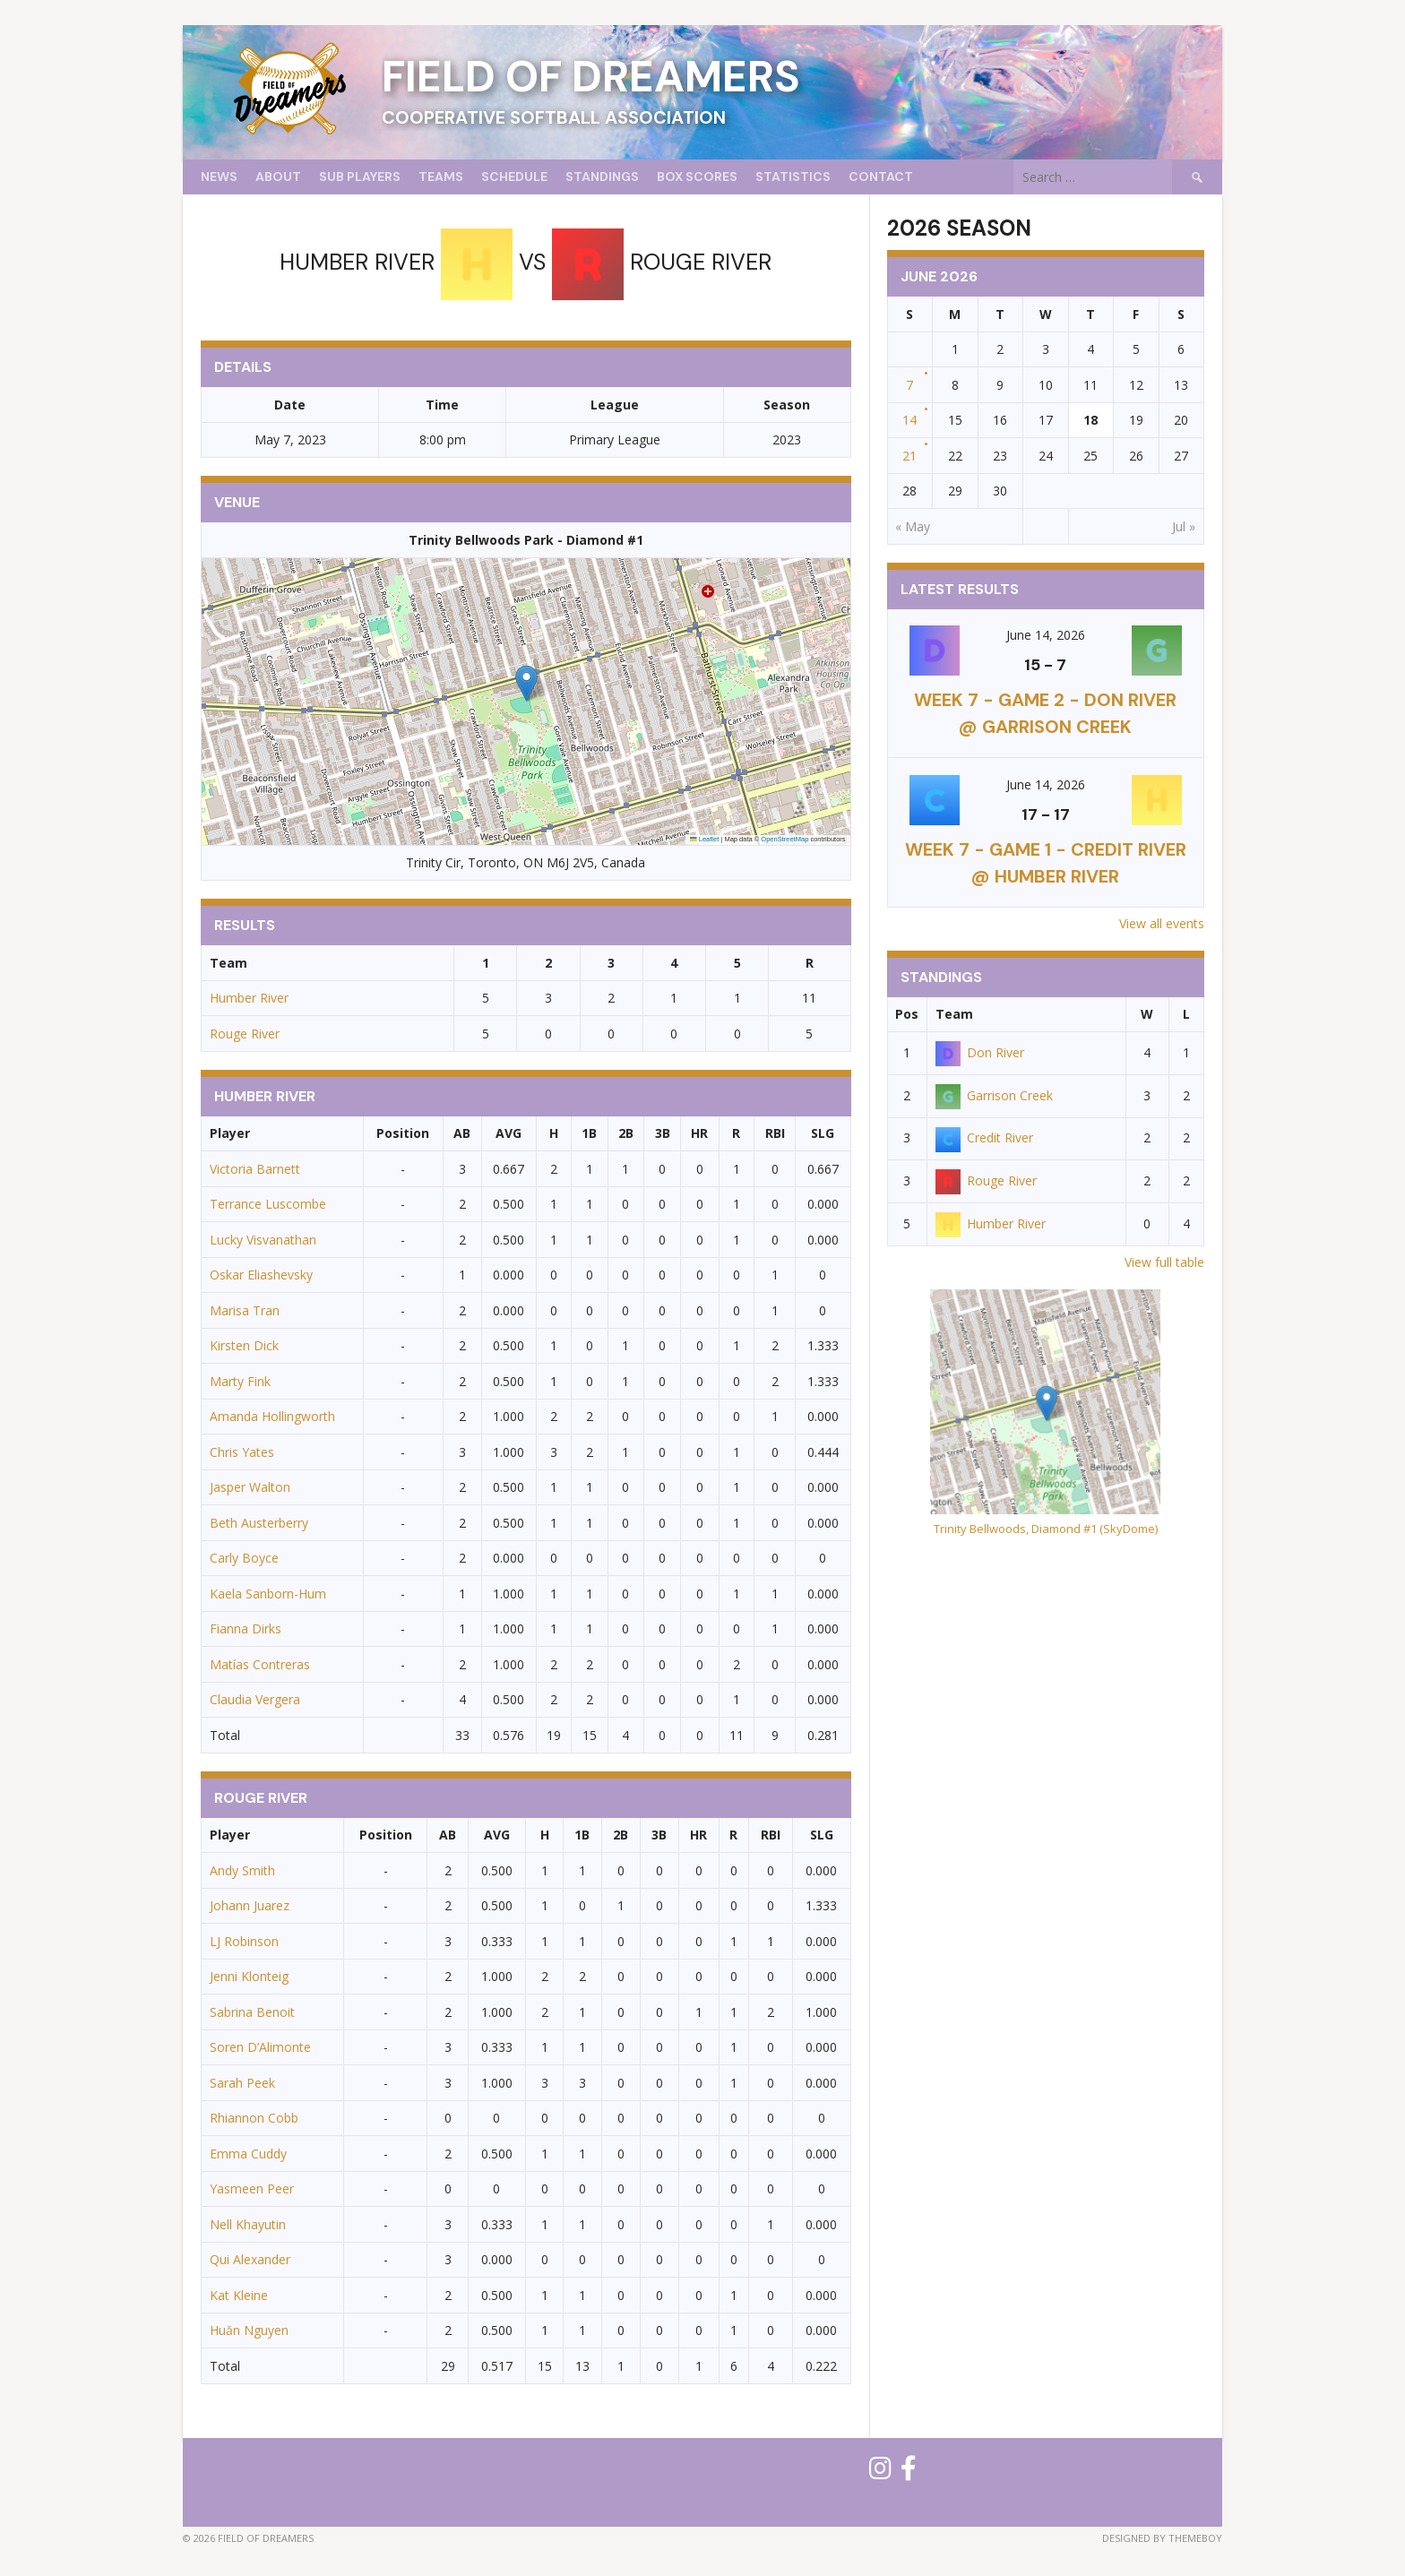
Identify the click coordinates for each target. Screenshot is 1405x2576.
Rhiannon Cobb (254, 2117)
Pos (906, 1013)
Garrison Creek (994, 1095)
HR (699, 1133)
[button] (526, 683)
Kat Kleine (239, 2295)
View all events (1161, 923)
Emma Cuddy (248, 2153)
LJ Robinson (244, 1941)
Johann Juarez (249, 1905)
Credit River (984, 1137)
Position (402, 1133)
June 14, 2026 (1045, 634)
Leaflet (704, 839)
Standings (602, 176)
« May (912, 526)
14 (909, 419)
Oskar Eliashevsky (261, 1274)
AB (461, 1133)
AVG (508, 1133)
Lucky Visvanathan (263, 1239)
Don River (979, 1052)
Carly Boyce (244, 1557)
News (219, 176)
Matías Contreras (260, 1664)
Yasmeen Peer (252, 2188)
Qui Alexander (250, 2259)
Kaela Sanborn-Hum (268, 1593)
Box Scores (697, 176)
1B (589, 1133)
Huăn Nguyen (249, 2330)
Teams (440, 176)
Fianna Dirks (245, 1628)
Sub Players (360, 176)
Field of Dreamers (591, 76)
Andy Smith (242, 1870)
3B (662, 1133)
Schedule (514, 176)
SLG (822, 1133)
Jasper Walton (250, 1486)
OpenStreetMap (784, 839)
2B (626, 1133)
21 (909, 455)
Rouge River (245, 1033)
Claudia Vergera (255, 1699)
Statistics (793, 176)
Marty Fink (240, 1381)
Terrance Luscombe (268, 1203)
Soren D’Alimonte (260, 2046)
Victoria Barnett (255, 1168)
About (278, 176)
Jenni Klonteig (249, 1976)
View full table (1164, 1262)
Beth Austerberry (259, 1522)
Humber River (249, 997)
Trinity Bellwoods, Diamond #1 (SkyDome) (1046, 1529)
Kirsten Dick (244, 1345)
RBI (775, 1133)
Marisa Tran (245, 1310)
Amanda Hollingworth (272, 1416)
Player (230, 1133)
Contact (881, 176)
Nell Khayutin (248, 2224)
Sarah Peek (242, 2082)
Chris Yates (242, 1451)
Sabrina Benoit (252, 2011)
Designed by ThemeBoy (1162, 2538)
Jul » (1183, 526)
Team (954, 1013)
